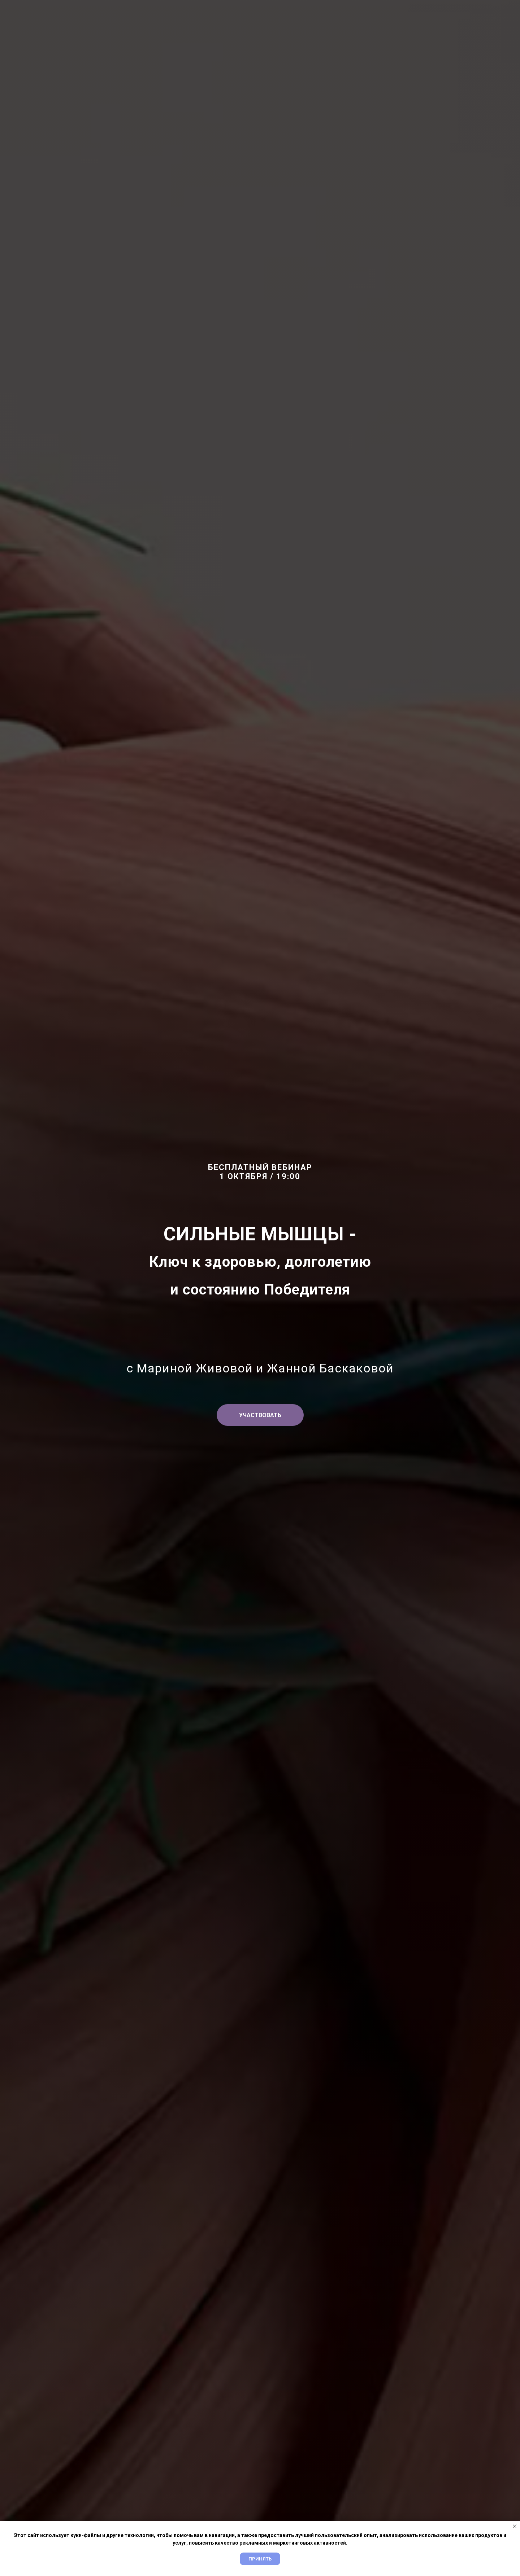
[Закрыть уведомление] (514, 2526)
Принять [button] (260, 2559)
